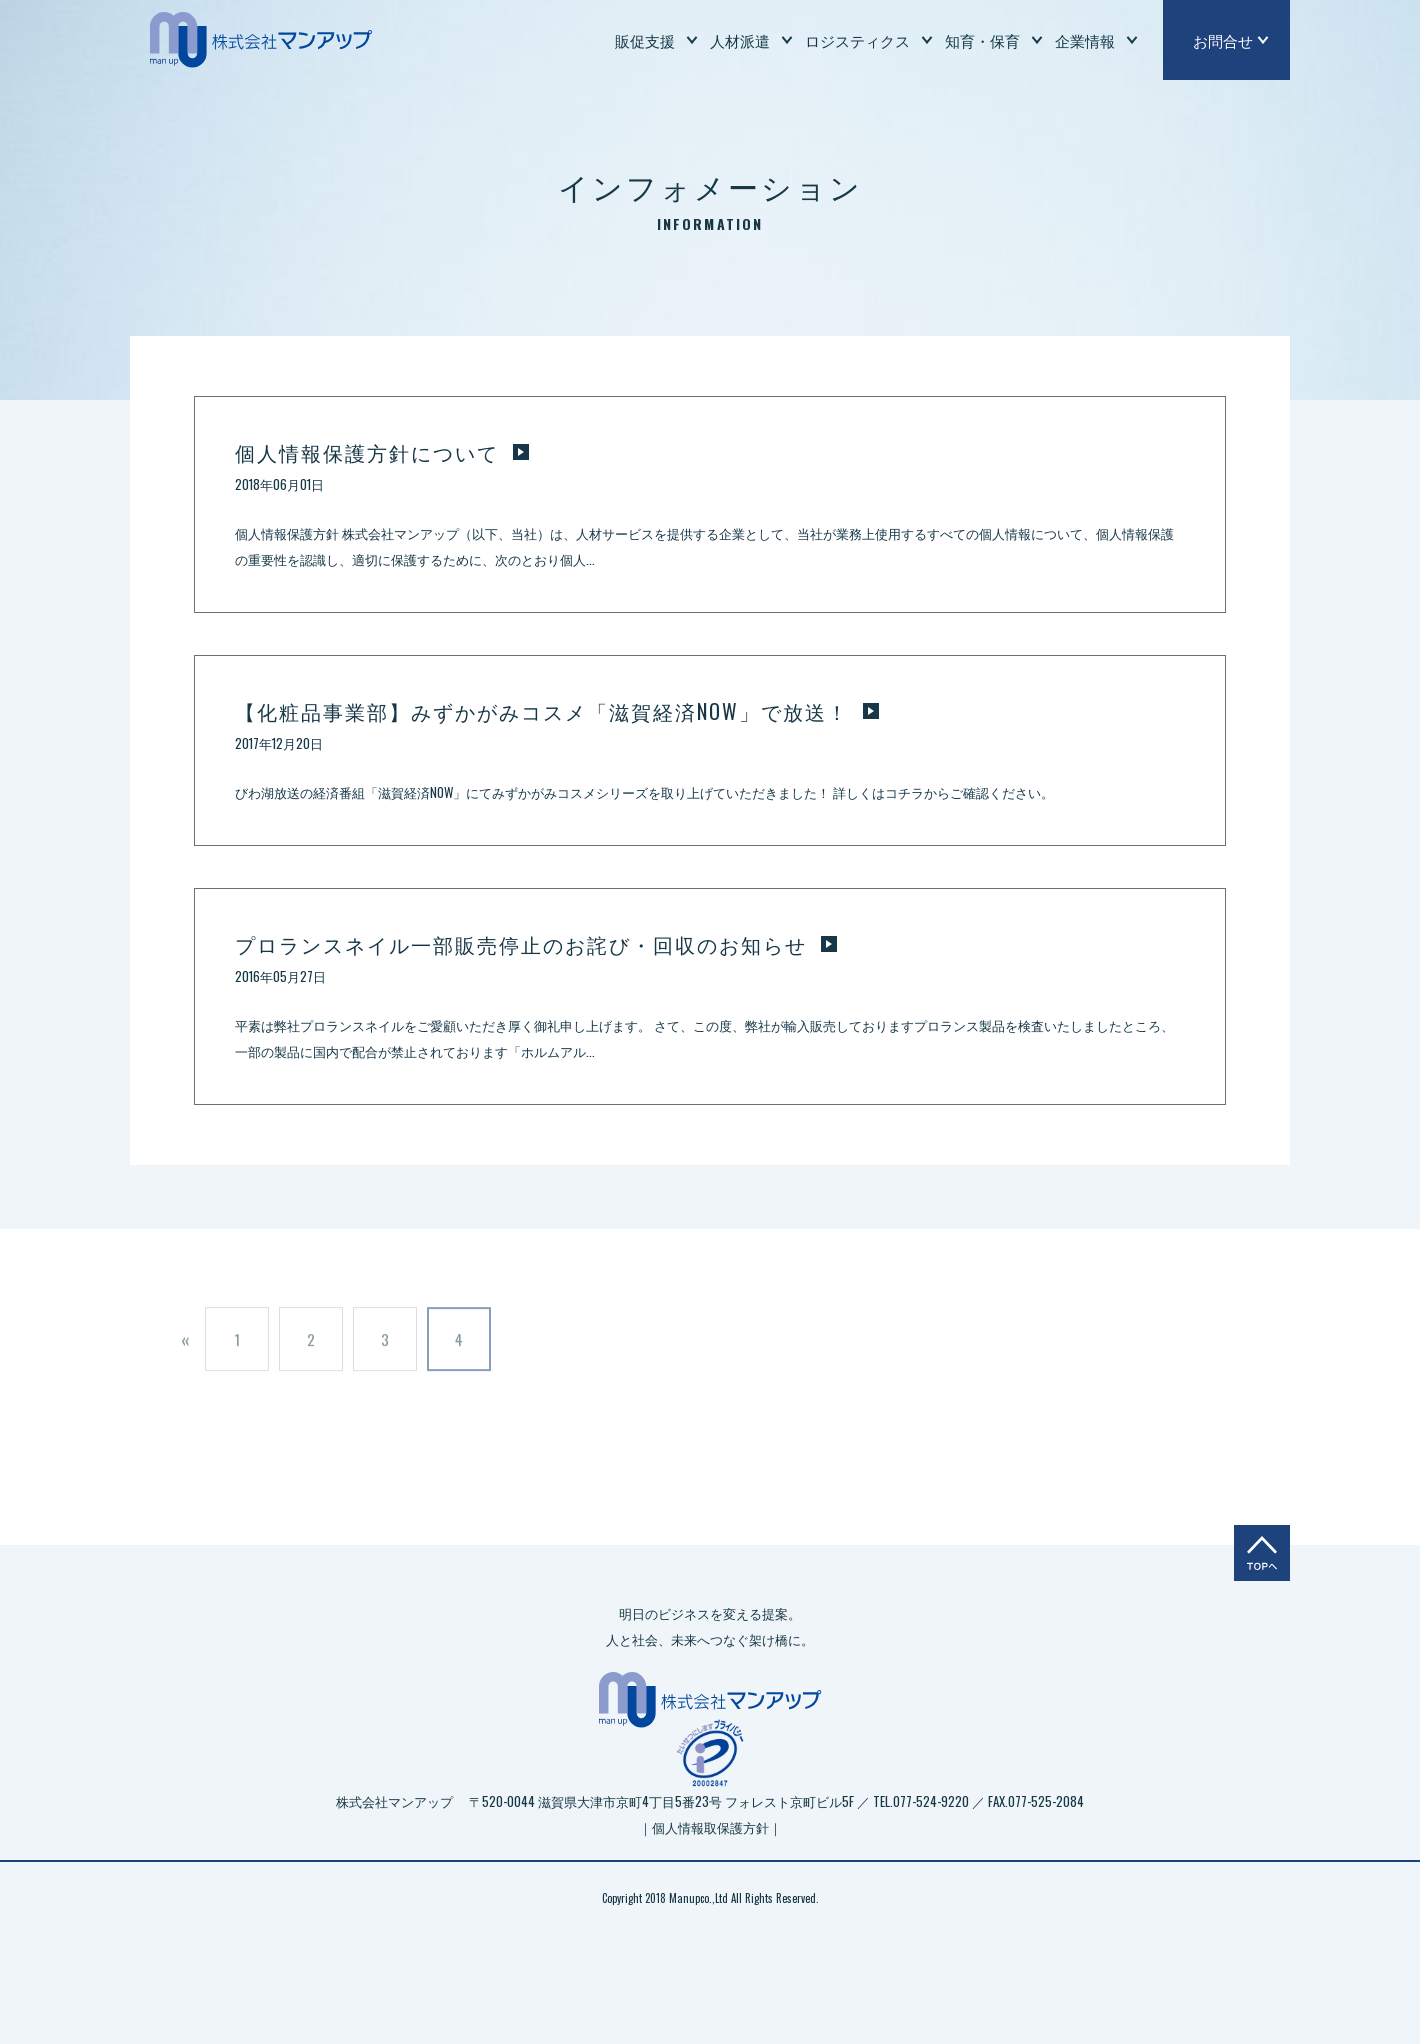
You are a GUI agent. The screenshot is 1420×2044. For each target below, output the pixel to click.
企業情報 (1085, 40)
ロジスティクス (857, 40)
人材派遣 (740, 40)
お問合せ (1223, 40)
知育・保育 (982, 40)
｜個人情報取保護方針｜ (710, 1827)
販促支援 (645, 40)
